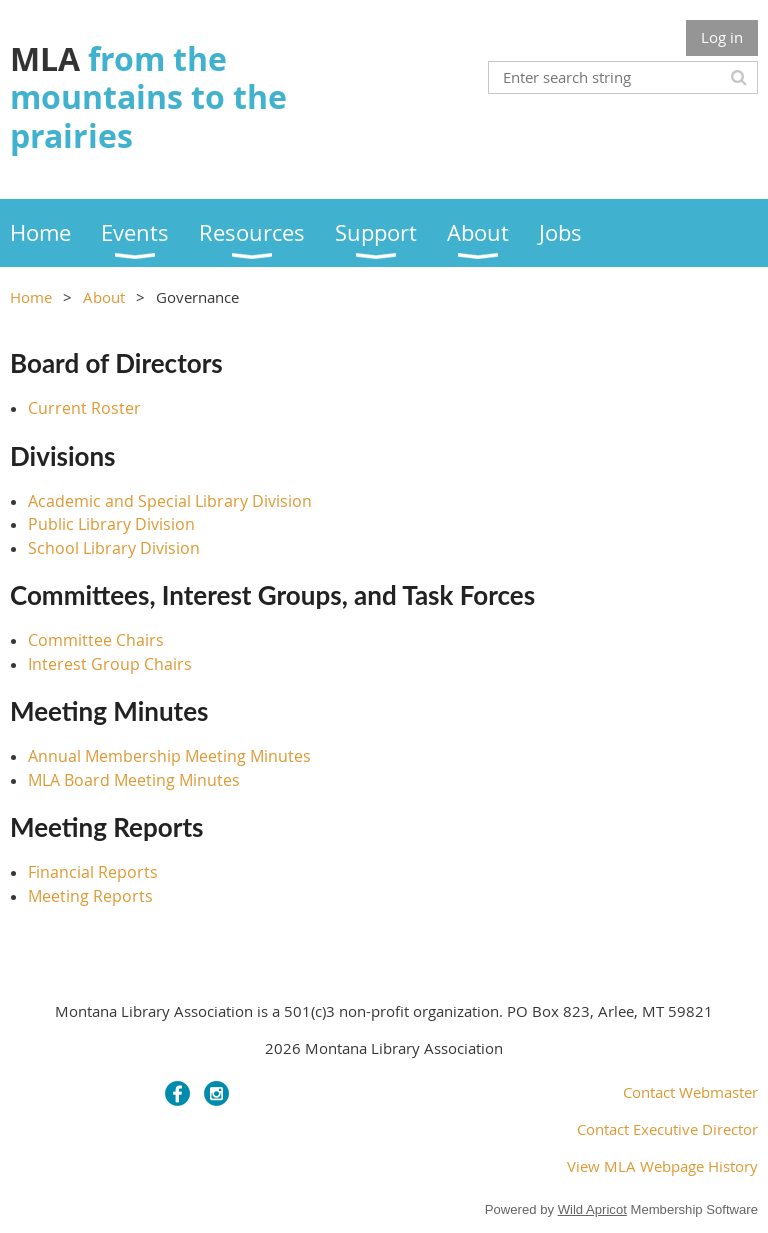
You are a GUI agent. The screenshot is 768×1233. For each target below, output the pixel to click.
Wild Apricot (592, 1209)
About (104, 297)
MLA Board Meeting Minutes (134, 780)
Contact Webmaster (690, 1092)
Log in (722, 37)
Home (31, 297)
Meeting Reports (90, 896)
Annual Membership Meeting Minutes (169, 756)
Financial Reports (93, 872)
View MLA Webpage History (662, 1166)
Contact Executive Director (667, 1129)
